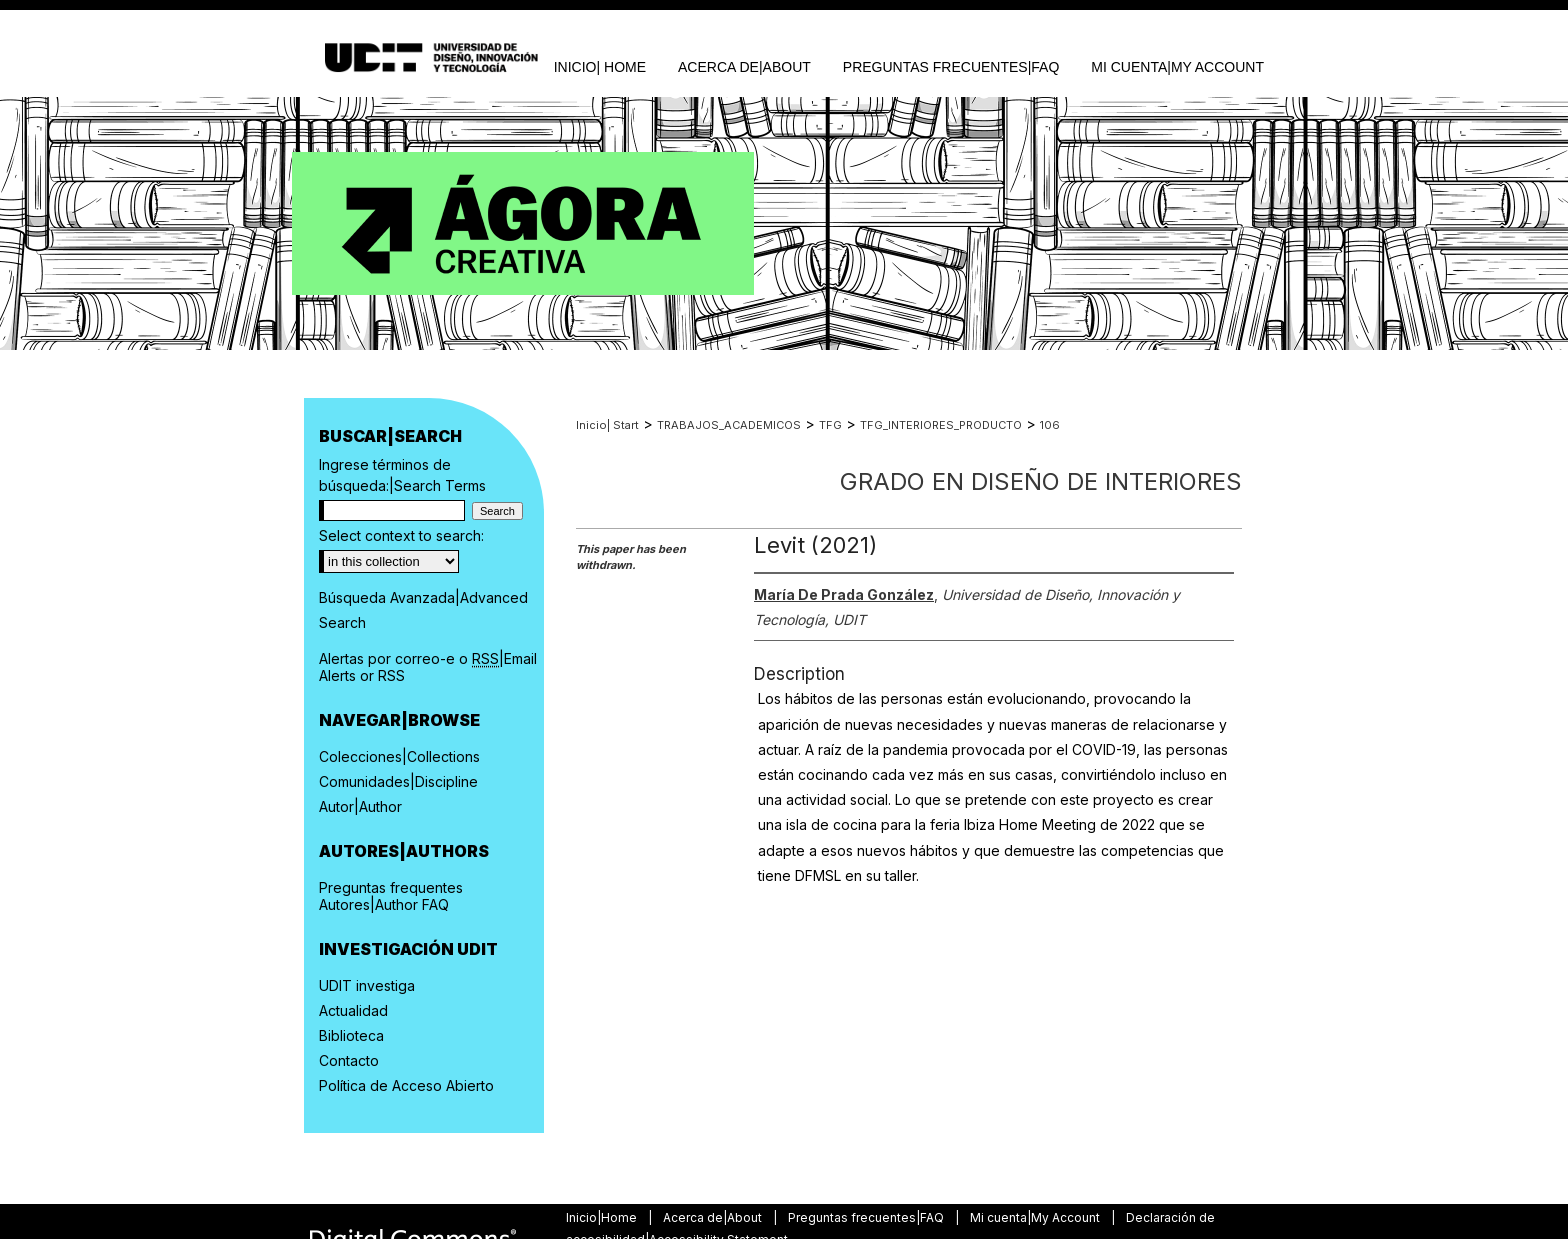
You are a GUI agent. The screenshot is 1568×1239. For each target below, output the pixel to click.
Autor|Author (360, 806)
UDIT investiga (367, 985)
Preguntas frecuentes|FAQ (867, 1217)
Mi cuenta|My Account (1036, 1217)
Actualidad (353, 1010)
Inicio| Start (607, 425)
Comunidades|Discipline (398, 781)
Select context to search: (401, 535)
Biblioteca (351, 1035)
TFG (830, 425)
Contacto (349, 1060)
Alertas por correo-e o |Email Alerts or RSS (428, 667)
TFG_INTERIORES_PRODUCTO (941, 425)
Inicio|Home (603, 1217)
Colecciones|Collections (399, 756)
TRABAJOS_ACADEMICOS (729, 425)
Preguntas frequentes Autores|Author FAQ (391, 896)
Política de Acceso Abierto (406, 1085)
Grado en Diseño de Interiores (1041, 481)
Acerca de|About (714, 1217)
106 (1050, 425)
